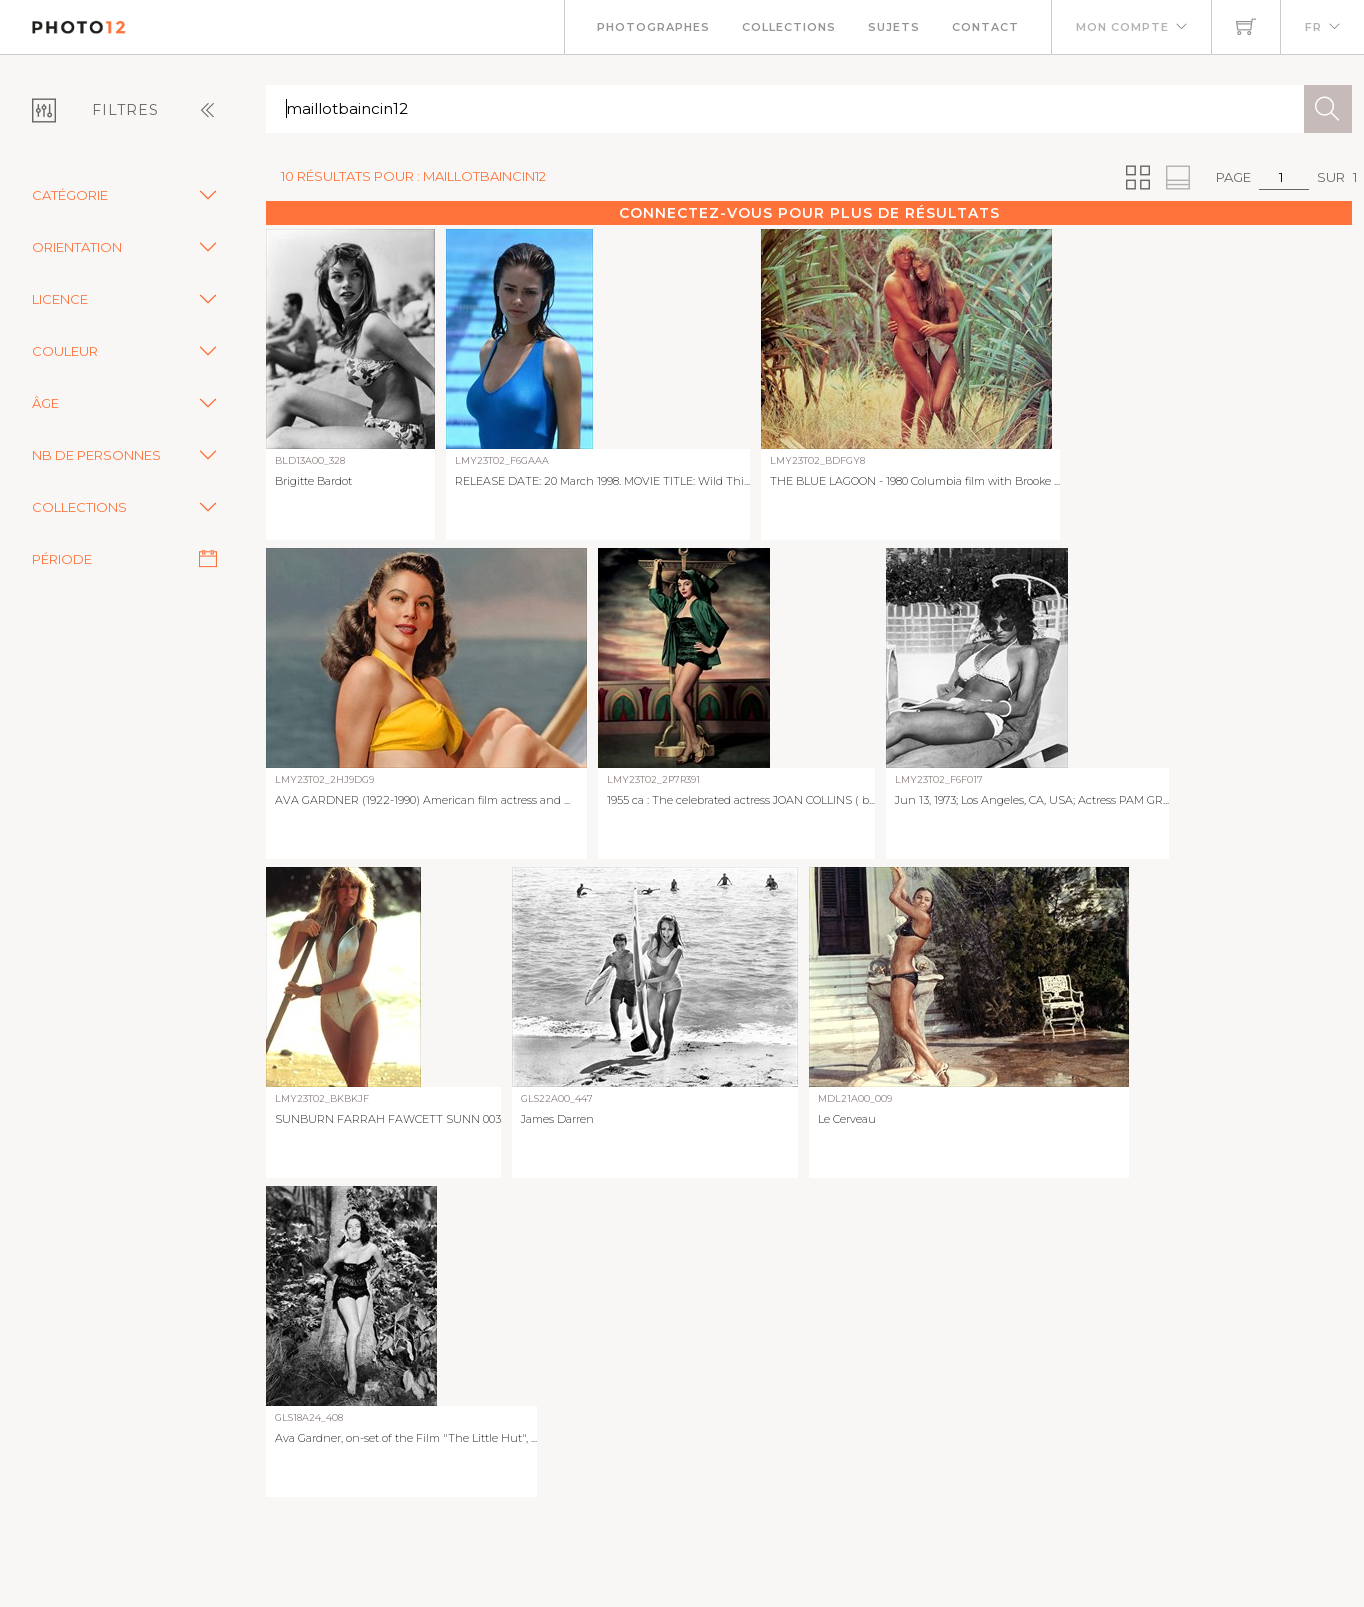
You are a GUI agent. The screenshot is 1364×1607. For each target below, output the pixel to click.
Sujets (894, 27)
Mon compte (1122, 27)
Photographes (653, 27)
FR (1313, 27)
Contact (985, 27)
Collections (789, 27)
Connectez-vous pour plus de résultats (809, 213)
